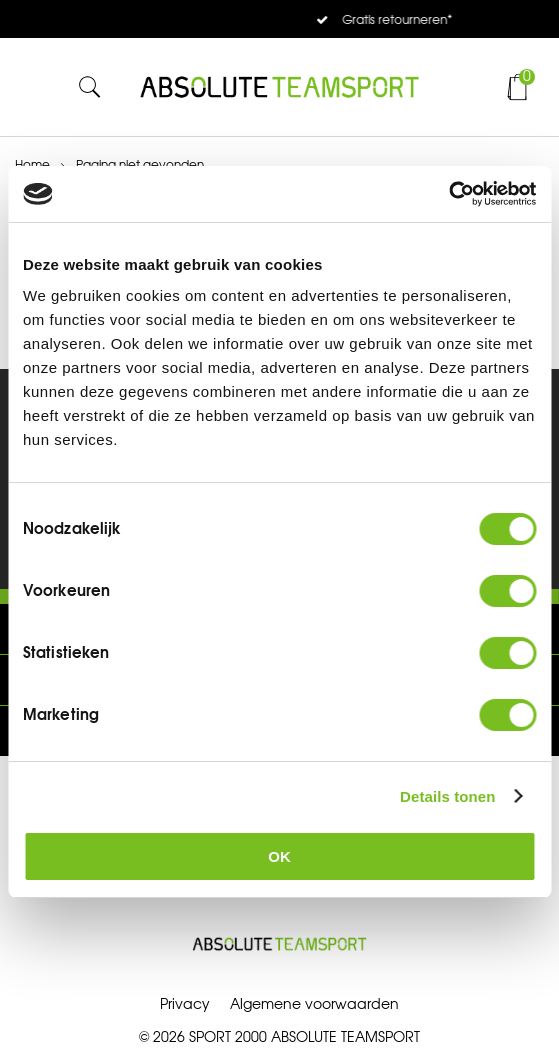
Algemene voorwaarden (314, 1004)
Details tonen (447, 796)
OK (279, 856)
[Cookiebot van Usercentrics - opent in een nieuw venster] (448, 194)
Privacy (185, 1004)
